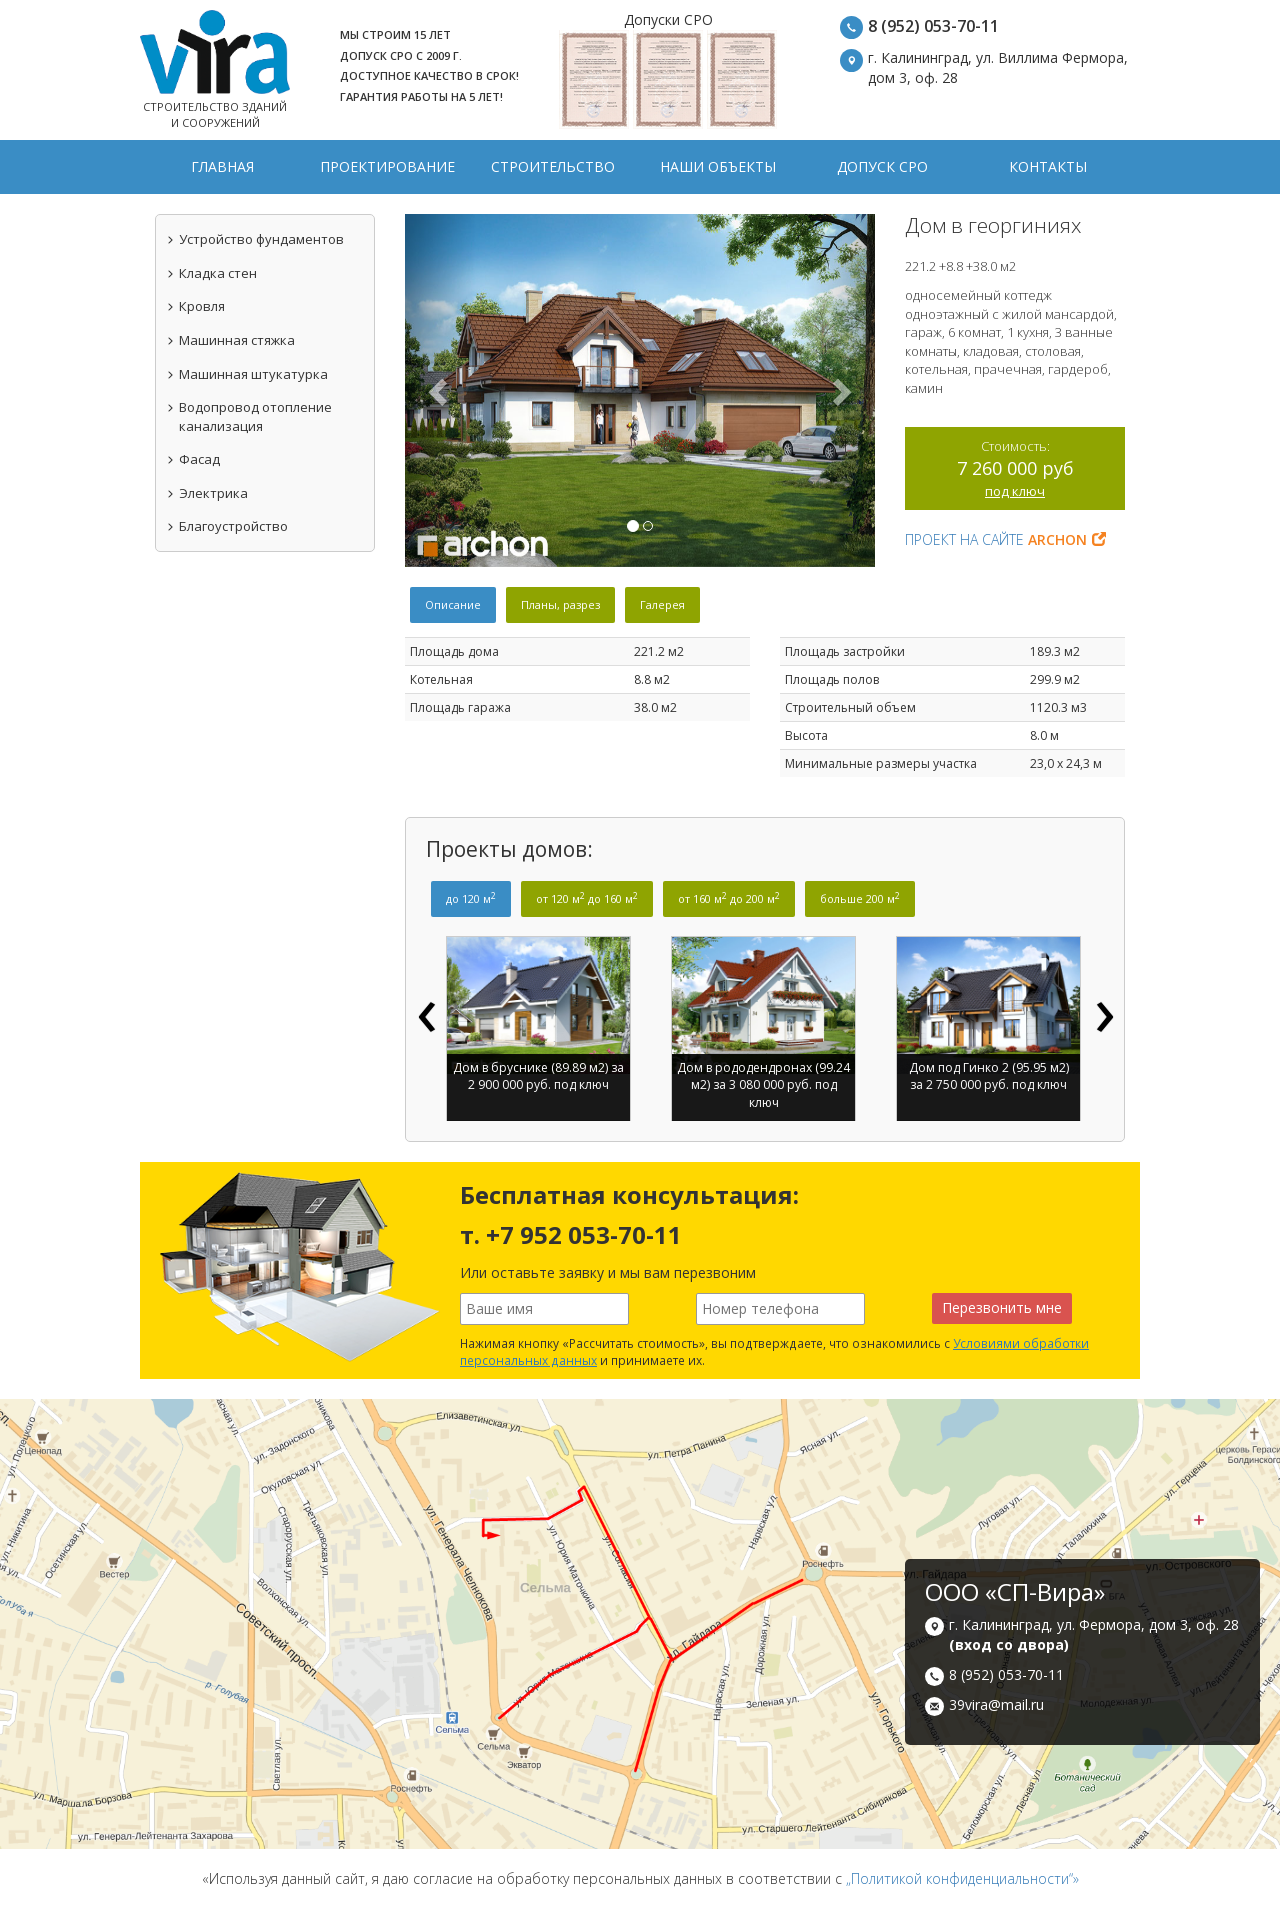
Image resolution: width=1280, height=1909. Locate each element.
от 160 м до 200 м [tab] (729, 898)
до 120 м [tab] (471, 898)
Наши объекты (718, 166)
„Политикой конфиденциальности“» (962, 1878)
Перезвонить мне (1002, 1307)
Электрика (207, 493)
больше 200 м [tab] (860, 898)
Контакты (1048, 166)
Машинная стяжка (230, 340)
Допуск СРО (882, 166)
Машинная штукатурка (247, 374)
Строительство (553, 166)
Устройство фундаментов (255, 239)
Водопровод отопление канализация (249, 416)
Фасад (193, 459)
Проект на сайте (1005, 539)
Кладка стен (211, 273)
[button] (440, 390)
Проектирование (387, 166)
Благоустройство (227, 526)
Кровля (195, 306)
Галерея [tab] (662, 604)
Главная (222, 166)
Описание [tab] (453, 604)
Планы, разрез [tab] (560, 604)
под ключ (1015, 491)
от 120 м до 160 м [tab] (587, 898)
